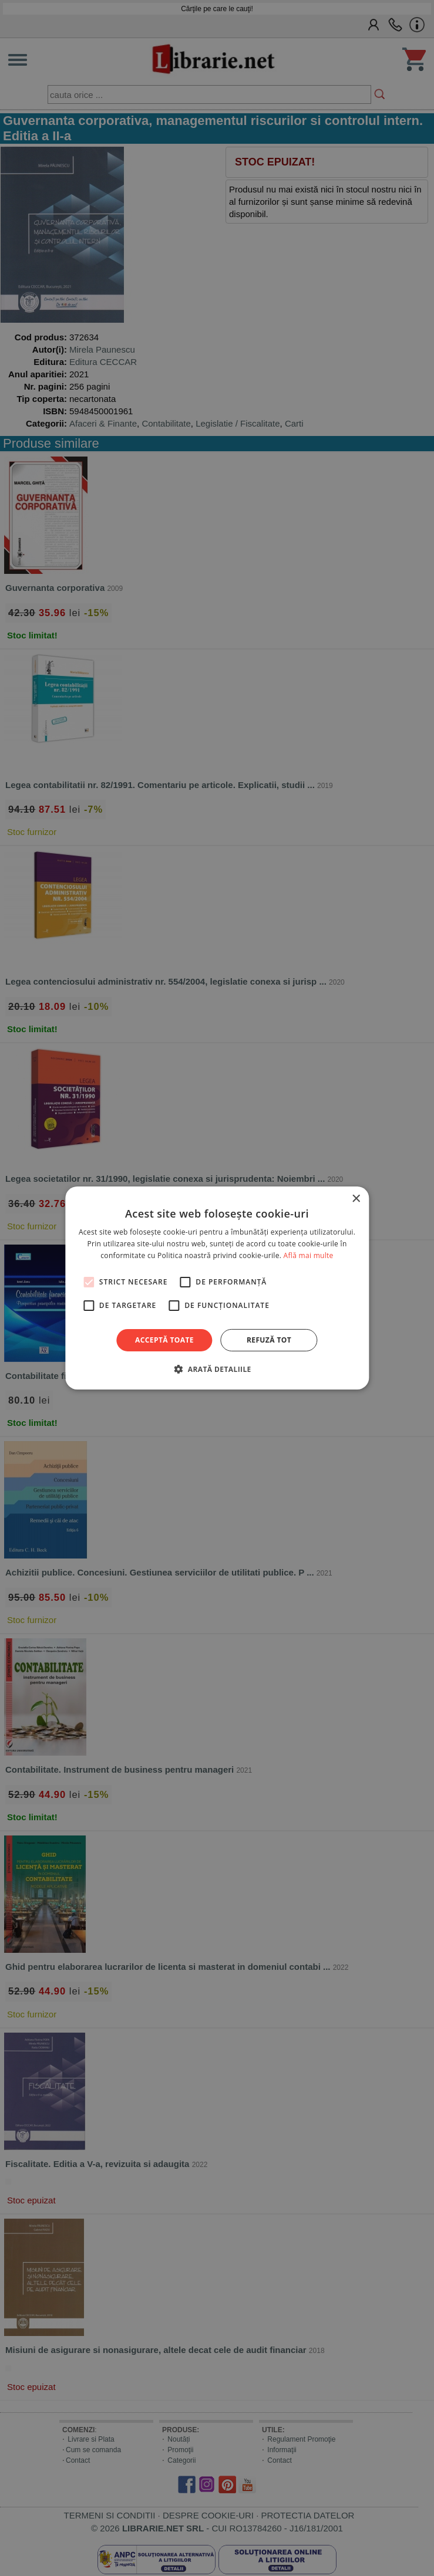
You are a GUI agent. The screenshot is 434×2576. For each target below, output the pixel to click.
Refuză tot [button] (269, 1340)
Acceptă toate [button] (164, 1340)
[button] (217, 1369)
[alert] (217, 1288)
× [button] (355, 1199)
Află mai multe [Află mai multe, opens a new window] (309, 1255)
